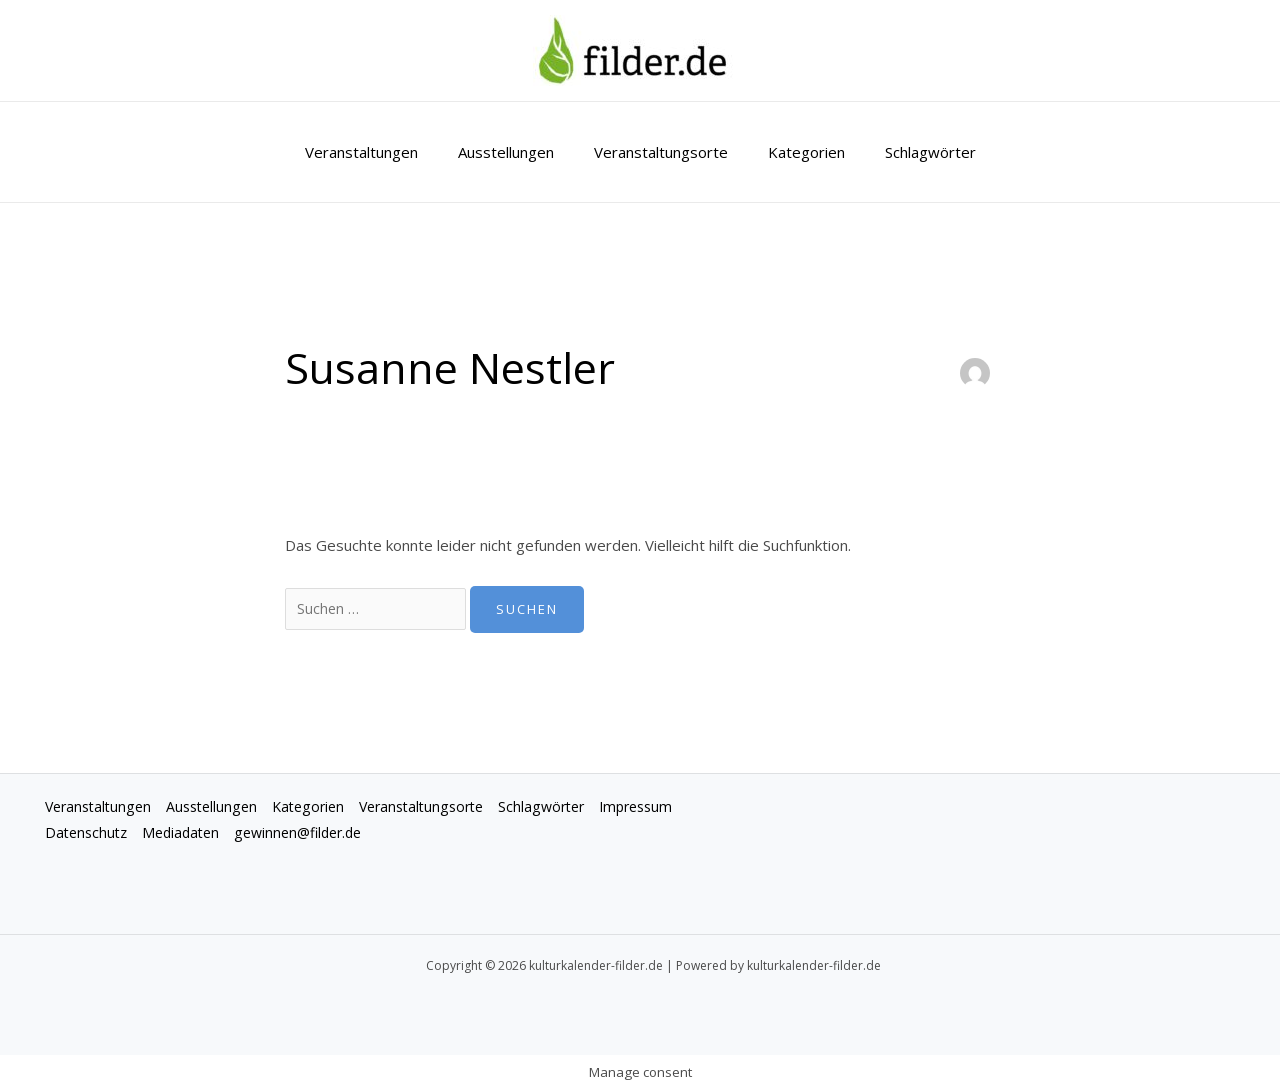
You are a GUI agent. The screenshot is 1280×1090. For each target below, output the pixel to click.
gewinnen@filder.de (406, 835)
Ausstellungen (516, 152)
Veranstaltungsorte (661, 152)
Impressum (84, 835)
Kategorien (796, 152)
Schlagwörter (910, 152)
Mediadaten (282, 835)
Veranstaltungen (381, 152)
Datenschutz (182, 835)
